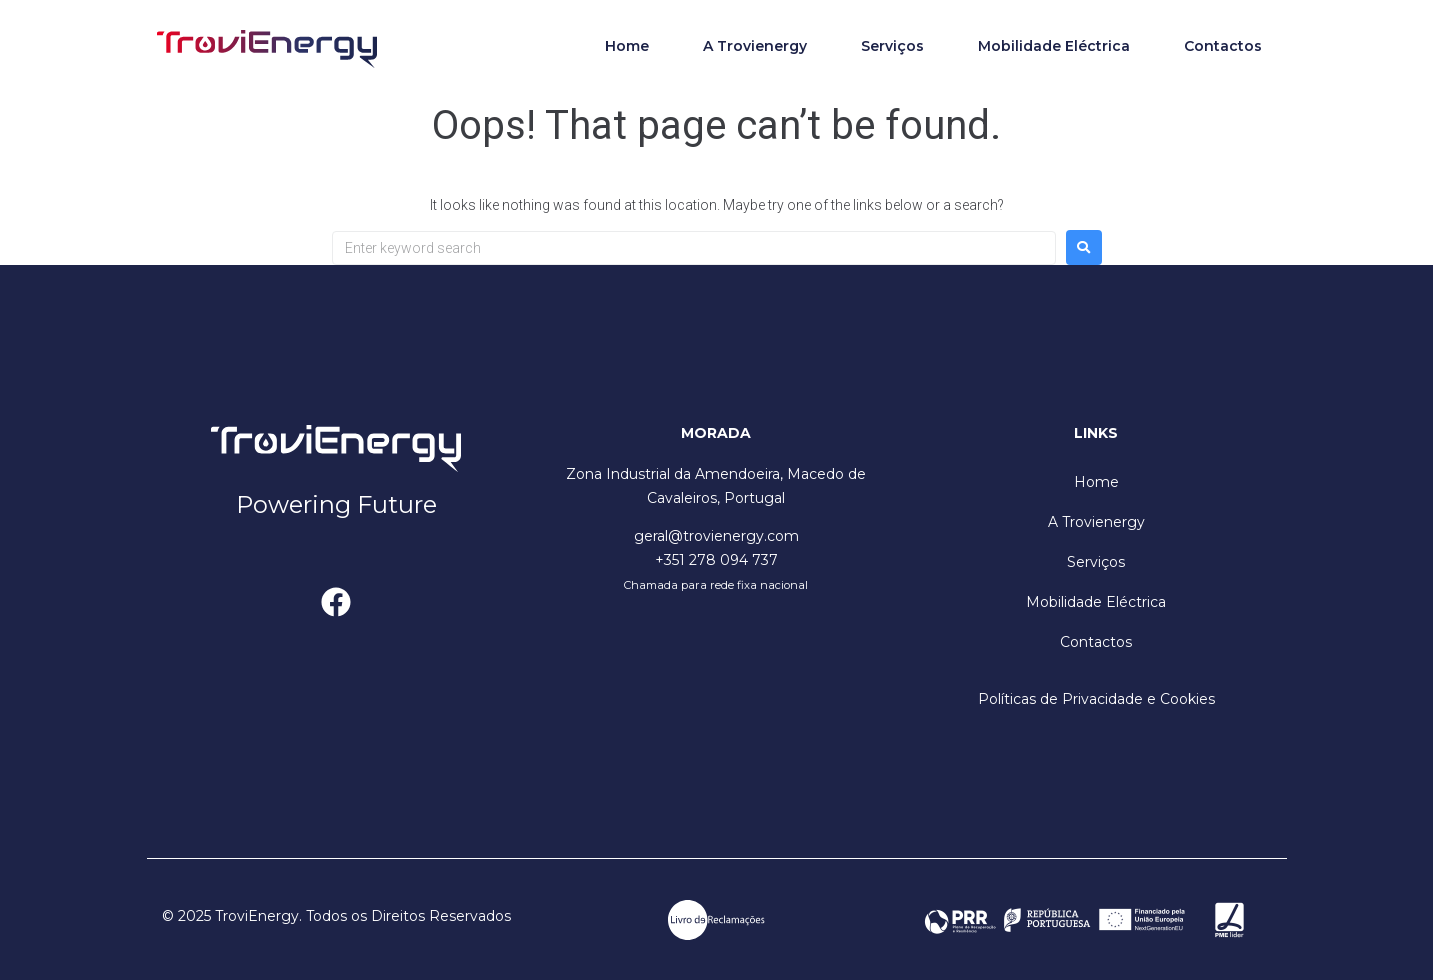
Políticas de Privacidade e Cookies (1096, 699)
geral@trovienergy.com (716, 536)
